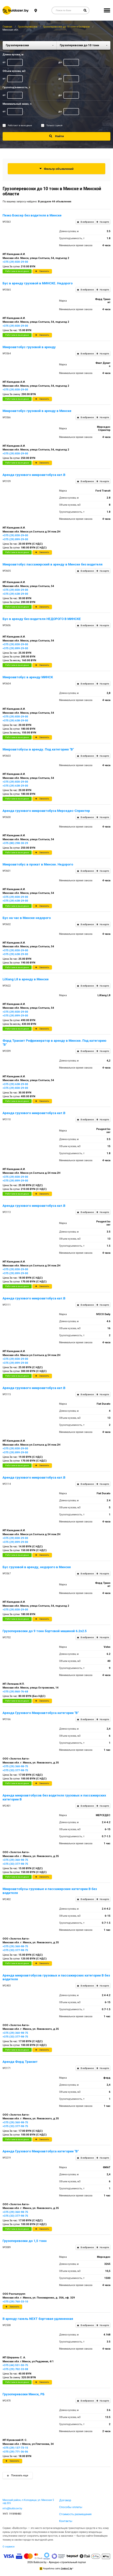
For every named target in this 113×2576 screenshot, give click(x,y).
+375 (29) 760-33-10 (15, 2301)
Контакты (65, 2521)
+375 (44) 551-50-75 (15, 2365)
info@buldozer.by (12, 2508)
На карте (103, 222)
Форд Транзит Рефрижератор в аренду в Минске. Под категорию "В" (54, 1043)
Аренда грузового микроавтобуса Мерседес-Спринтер (46, 811)
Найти (56, 136)
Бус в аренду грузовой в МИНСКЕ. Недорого (38, 283)
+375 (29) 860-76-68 (15, 1691)
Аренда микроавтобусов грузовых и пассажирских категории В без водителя (56, 1977)
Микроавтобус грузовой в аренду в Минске (37, 411)
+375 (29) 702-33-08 (15, 2369)
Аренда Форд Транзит (20, 2062)
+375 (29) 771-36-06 (15, 2451)
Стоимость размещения (75, 2514)
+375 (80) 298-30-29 (15, 843)
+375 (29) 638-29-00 (15, 593)
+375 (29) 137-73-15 (15, 2447)
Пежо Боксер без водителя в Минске (32, 215)
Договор (65, 2500)
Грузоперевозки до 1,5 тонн (25, 2241)
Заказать (42, 271)
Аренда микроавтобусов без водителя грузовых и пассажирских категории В (54, 1797)
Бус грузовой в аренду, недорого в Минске (37, 1567)
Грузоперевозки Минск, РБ (24, 2394)
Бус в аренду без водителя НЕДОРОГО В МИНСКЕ (42, 619)
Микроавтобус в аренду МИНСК (28, 677)
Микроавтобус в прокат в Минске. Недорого (38, 864)
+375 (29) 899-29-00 (15, 539)
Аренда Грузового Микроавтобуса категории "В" (41, 1713)
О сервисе (9, 2546)
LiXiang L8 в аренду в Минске (26, 979)
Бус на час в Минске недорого (27, 918)
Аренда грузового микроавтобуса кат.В (34, 475)
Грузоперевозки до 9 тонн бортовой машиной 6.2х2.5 (45, 1631)
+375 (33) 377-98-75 (15, 1770)
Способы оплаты (70, 2507)
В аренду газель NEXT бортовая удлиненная (38, 2319)
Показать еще (17, 2475)
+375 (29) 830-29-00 (15, 261)
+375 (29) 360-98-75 (15, 1766)
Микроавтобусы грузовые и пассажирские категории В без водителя (50, 1891)
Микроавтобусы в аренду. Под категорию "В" (38, 749)
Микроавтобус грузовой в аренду (29, 347)
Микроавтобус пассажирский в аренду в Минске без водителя (53, 564)
